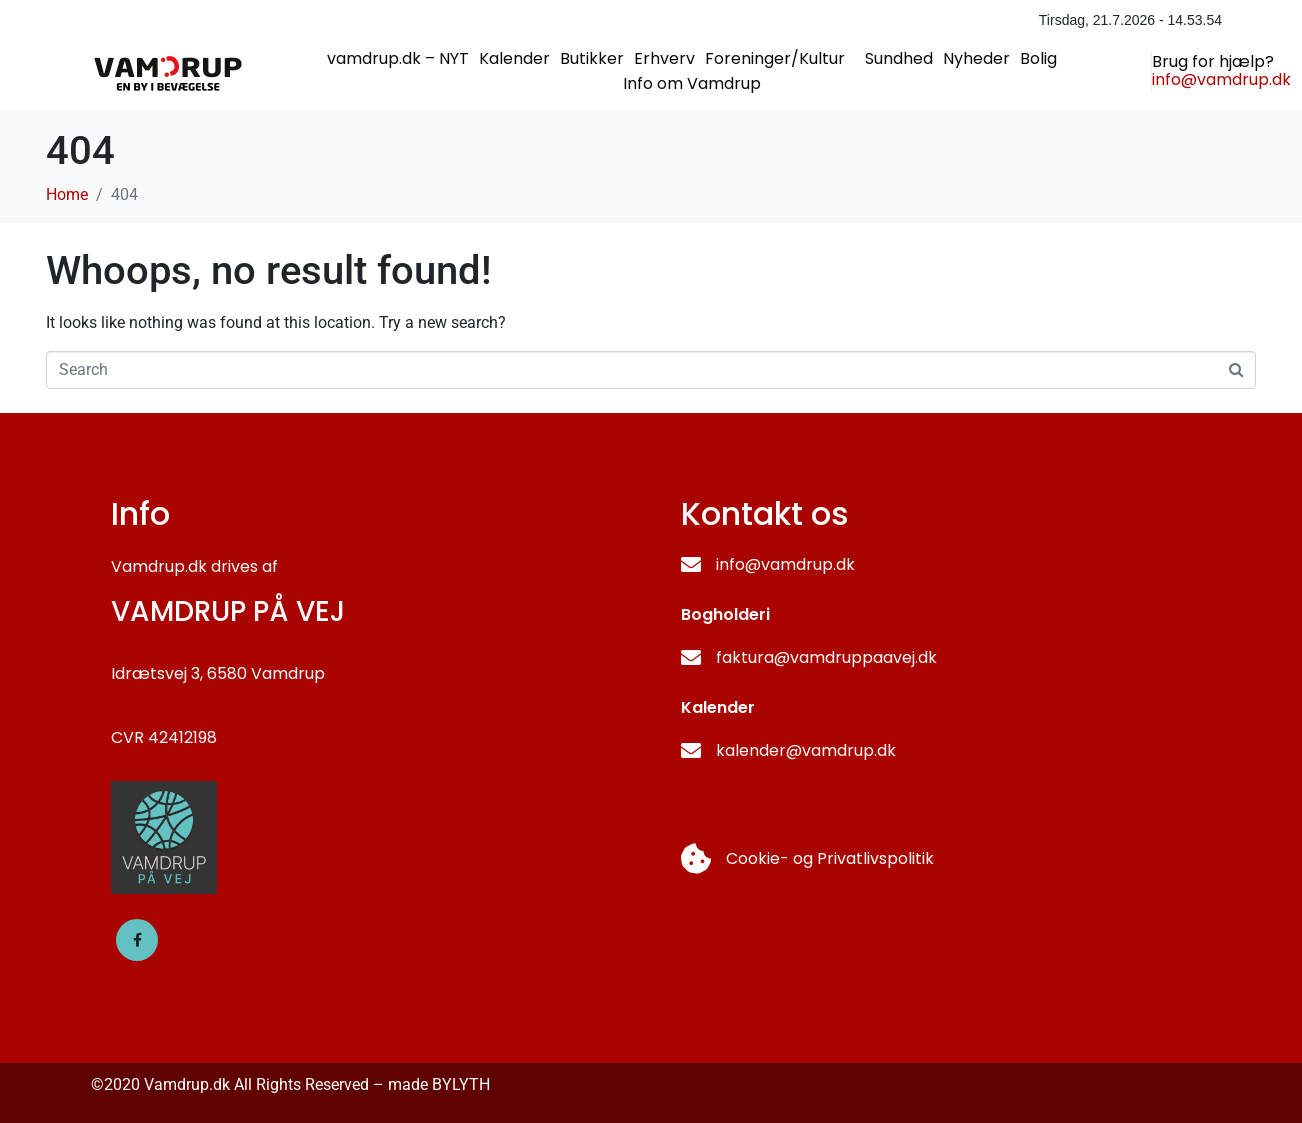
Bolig (1038, 58)
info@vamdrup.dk (785, 564)
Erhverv (664, 58)
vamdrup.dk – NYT (398, 58)
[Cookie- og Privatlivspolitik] (696, 859)
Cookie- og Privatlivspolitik (830, 858)
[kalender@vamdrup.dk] (691, 751)
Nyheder (976, 58)
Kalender (514, 58)
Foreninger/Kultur (775, 58)
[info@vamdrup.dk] (691, 565)
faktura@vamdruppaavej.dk (826, 657)
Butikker (592, 58)
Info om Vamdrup (692, 83)
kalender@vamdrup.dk (806, 750)
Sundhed (899, 58)
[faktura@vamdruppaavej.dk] (691, 658)
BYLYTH (461, 1084)
